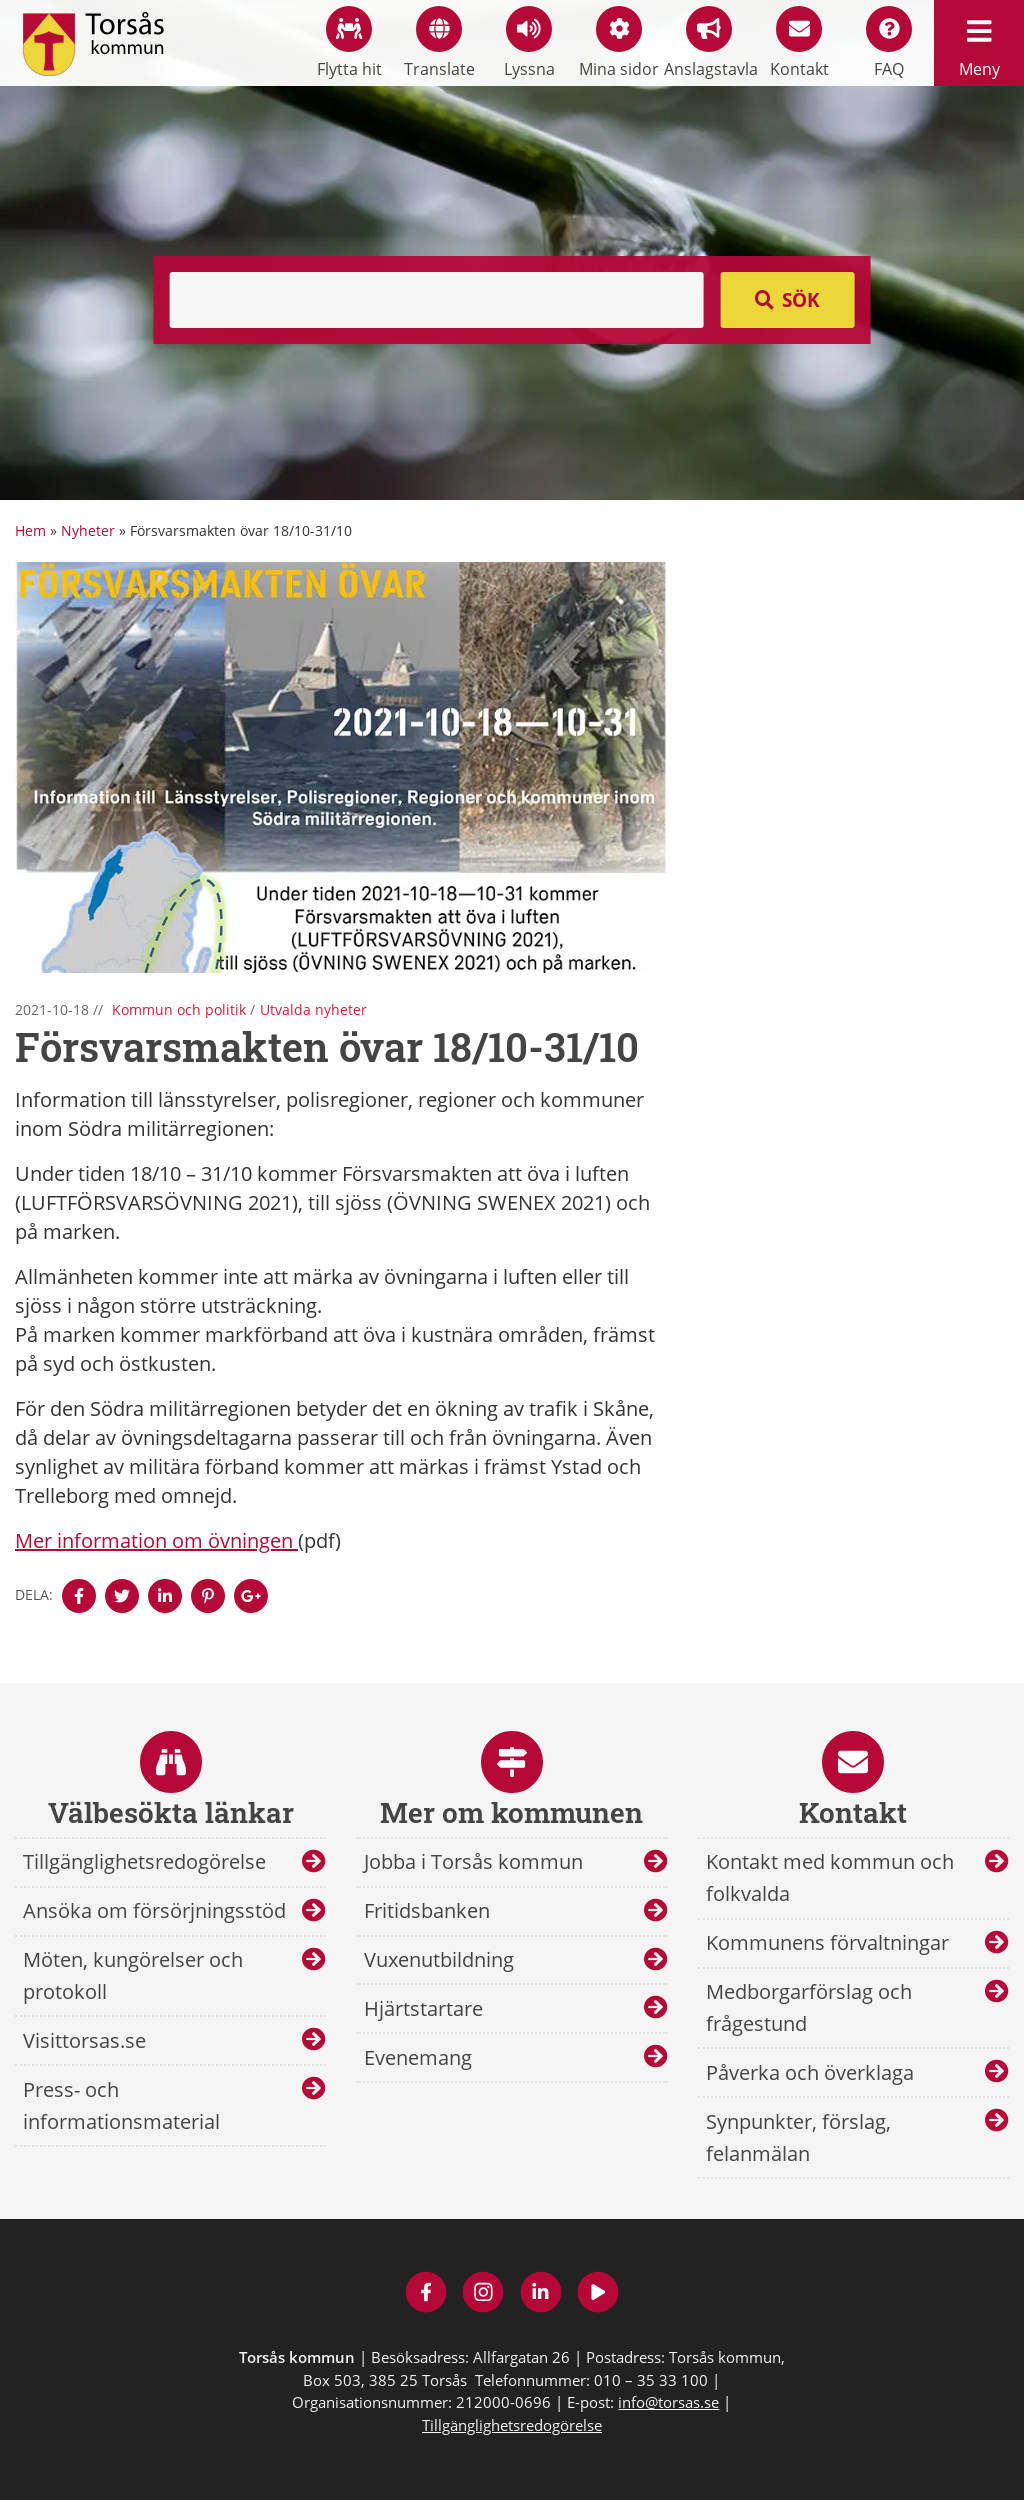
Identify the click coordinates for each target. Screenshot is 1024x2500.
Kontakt (799, 43)
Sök (801, 300)
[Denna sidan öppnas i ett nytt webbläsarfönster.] (79, 1596)
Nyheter (88, 530)
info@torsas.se (668, 2402)
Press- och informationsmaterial (121, 2105)
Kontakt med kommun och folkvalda (830, 1877)
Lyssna (529, 43)
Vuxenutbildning (439, 1959)
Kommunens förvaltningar (827, 1942)
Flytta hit (349, 43)
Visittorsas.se (84, 2040)
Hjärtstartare (423, 2008)
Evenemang (418, 2057)
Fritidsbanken (427, 1910)
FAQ (889, 43)
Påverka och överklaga (810, 2072)
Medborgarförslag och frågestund (809, 2007)
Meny (979, 43)
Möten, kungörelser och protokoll (133, 1975)
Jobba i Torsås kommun (473, 1861)
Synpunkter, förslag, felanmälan (798, 2137)
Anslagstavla (709, 43)
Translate (439, 43)
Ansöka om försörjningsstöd (154, 1910)
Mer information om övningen (156, 1540)
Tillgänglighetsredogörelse (144, 1861)
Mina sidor (619, 43)
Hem (30, 530)
